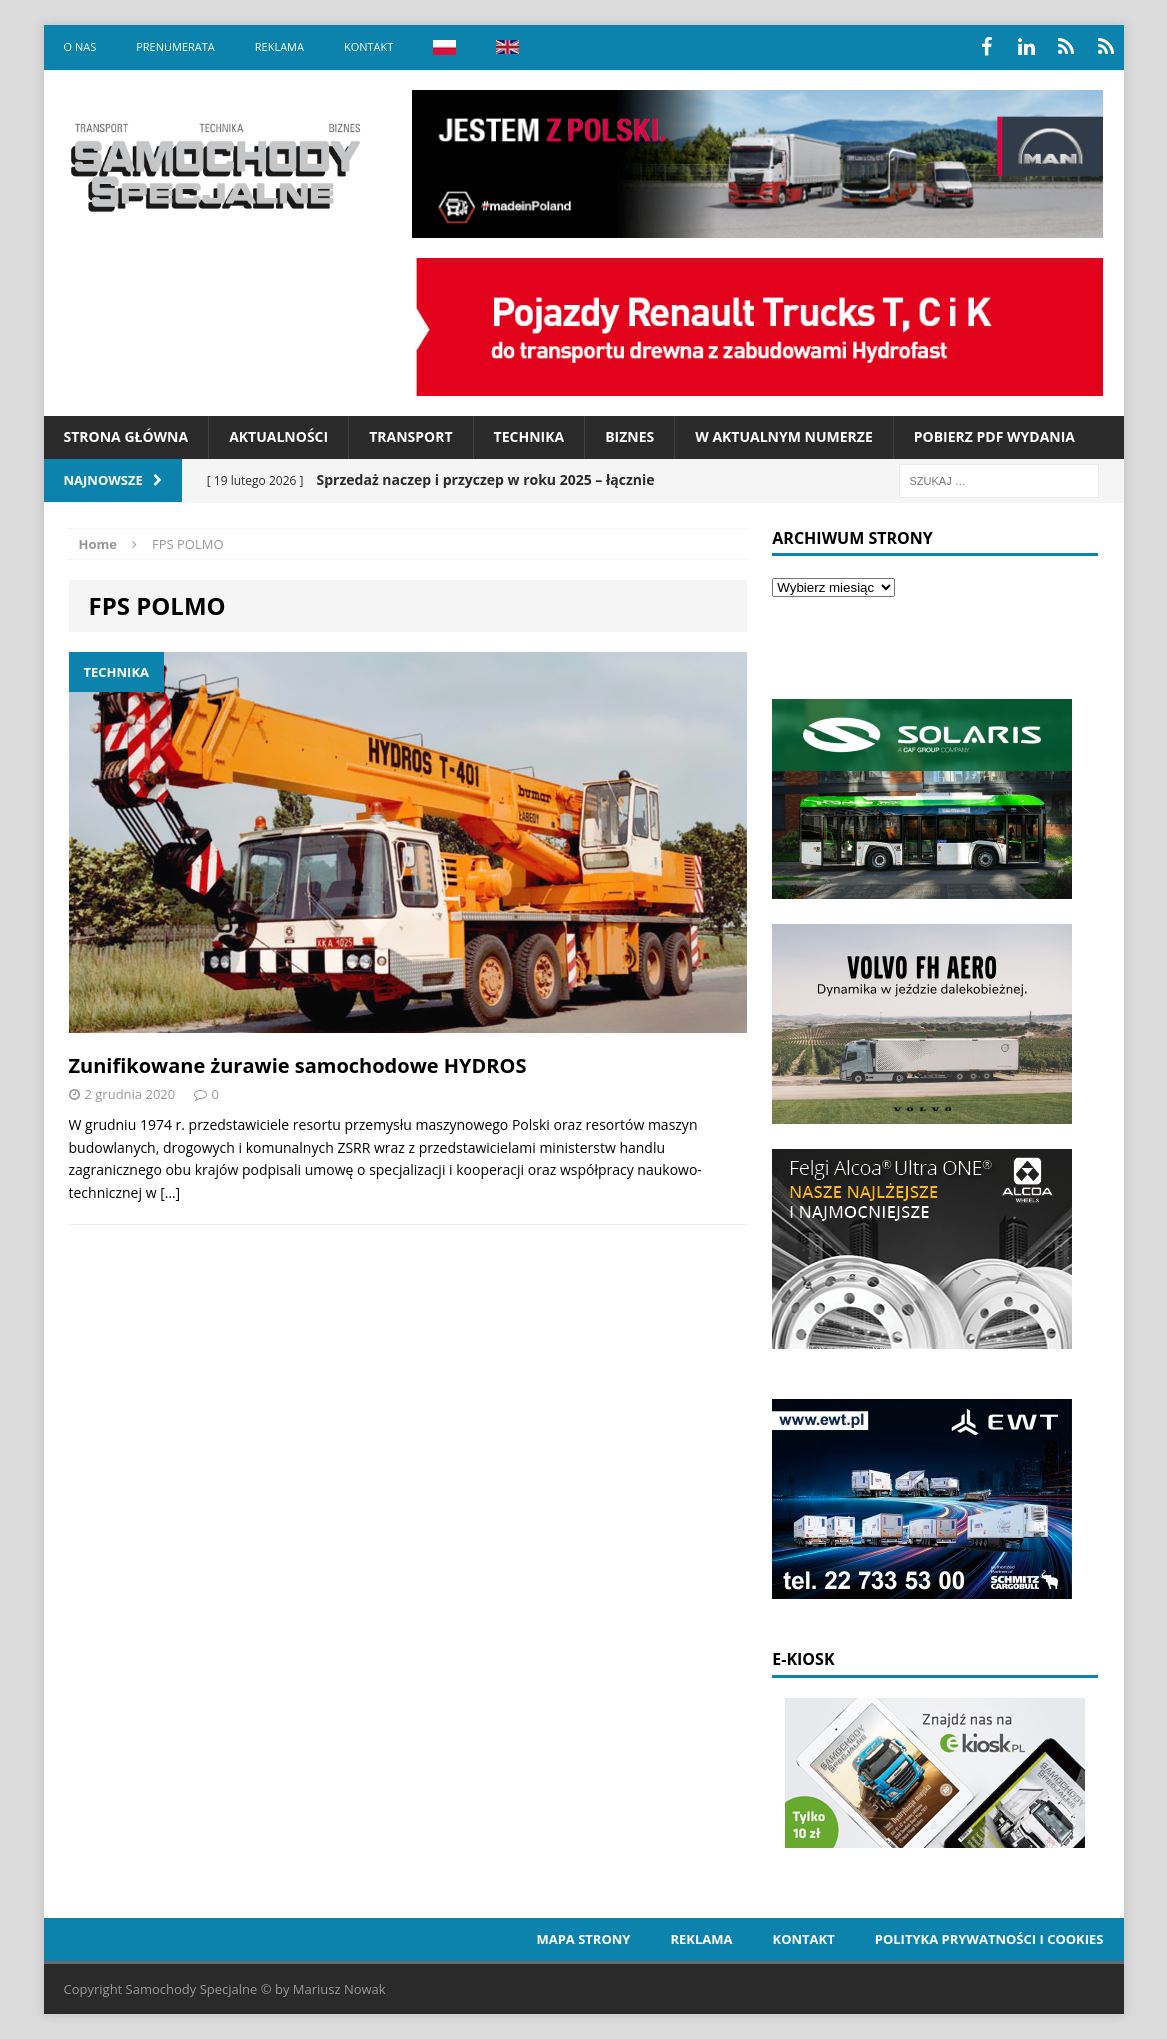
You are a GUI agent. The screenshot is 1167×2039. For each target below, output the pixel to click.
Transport (410, 436)
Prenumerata (175, 46)
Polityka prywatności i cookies (989, 1939)
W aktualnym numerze (784, 436)
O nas (80, 46)
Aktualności (278, 436)
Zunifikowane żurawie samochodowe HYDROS (298, 1065)
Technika (529, 436)
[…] (170, 1192)
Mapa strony (583, 1939)
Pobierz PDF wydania (994, 436)
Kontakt (368, 46)
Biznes (629, 436)
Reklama (279, 46)
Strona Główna (126, 436)
